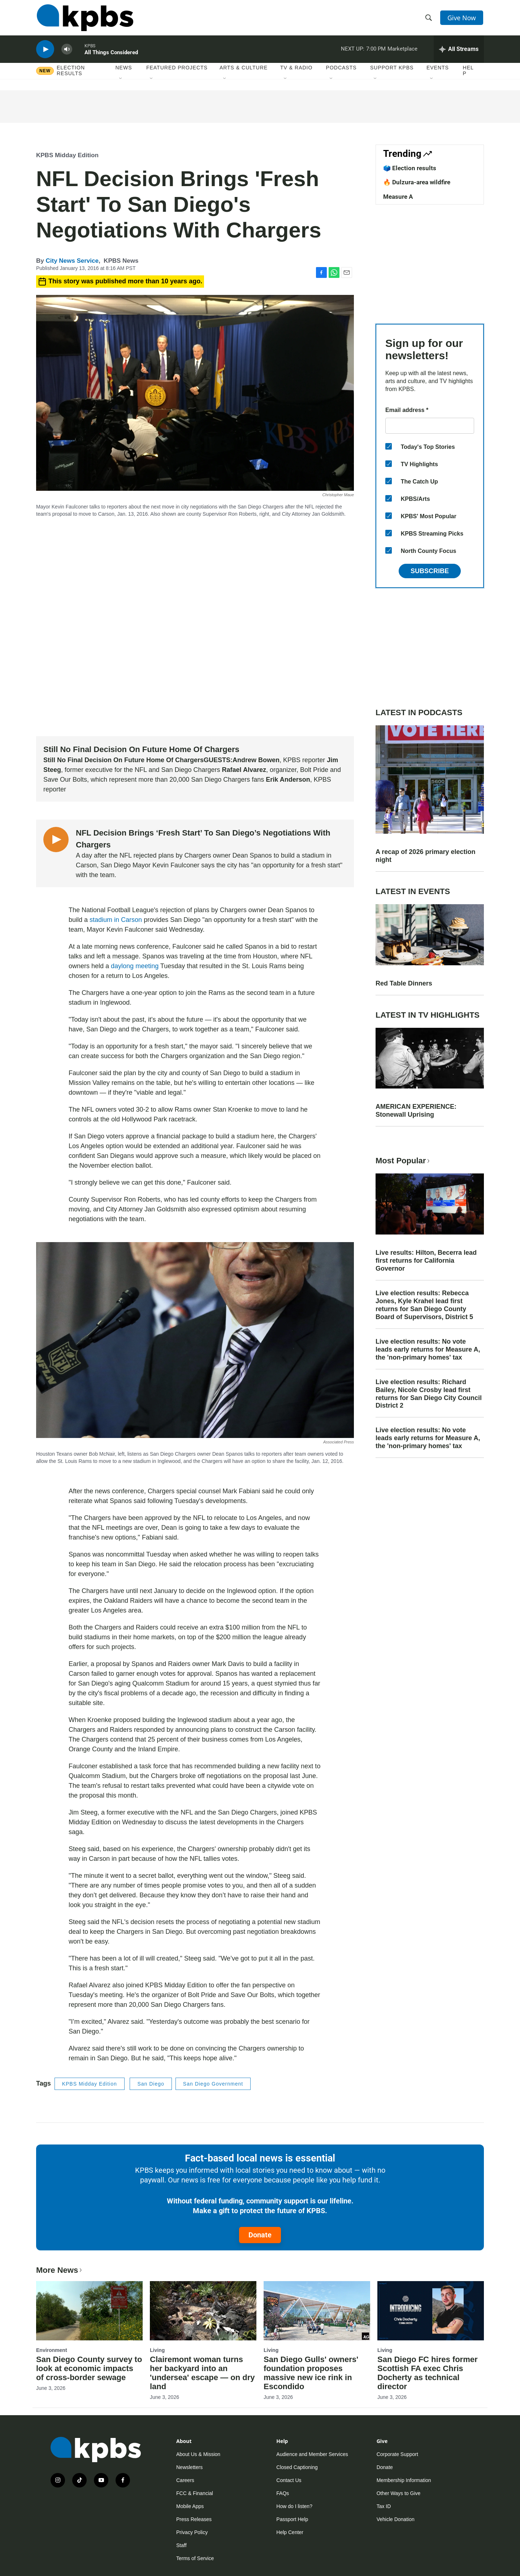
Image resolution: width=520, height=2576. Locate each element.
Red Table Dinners (404, 983)
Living (157, 2350)
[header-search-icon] (429, 19)
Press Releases (194, 2519)
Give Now (462, 18)
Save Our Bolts (65, 779)
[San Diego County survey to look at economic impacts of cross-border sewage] (89, 2310)
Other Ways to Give (399, 2493)
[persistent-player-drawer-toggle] (459, 52)
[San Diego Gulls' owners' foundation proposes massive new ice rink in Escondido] (317, 2310)
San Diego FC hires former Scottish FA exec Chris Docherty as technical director (427, 2373)
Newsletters (189, 2467)
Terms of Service (195, 2558)
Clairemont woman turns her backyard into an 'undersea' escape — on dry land (202, 2373)
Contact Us (288, 2480)
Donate (260, 2235)
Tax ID (384, 2506)
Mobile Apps (190, 2506)
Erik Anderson (288, 779)
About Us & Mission (198, 2454)
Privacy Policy (192, 2532)
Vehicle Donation (396, 2519)
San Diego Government (213, 2084)
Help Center (289, 2532)
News (124, 72)
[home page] (84, 19)
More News (59, 2270)
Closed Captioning (296, 2467)
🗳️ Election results (409, 168)
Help (468, 75)
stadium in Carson (116, 919)
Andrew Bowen (256, 760)
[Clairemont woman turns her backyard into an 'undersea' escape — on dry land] (203, 2310)
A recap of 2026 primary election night (425, 855)
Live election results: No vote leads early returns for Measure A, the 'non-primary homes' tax (428, 1349)
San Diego (150, 2084)
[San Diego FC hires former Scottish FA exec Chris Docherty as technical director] (430, 2310)
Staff (181, 2545)
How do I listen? (294, 2506)
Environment (51, 2350)
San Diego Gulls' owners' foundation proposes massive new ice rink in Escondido (311, 2373)
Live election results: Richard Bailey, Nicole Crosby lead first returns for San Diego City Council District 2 (429, 1393)
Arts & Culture (244, 72)
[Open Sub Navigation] (121, 83)
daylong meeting (135, 966)
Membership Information (404, 2480)
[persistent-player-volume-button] (67, 52)
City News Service (72, 260)
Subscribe (430, 571)
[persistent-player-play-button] (45, 52)
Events (437, 72)
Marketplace (402, 52)
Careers (185, 2480)
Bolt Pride (314, 769)
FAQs (282, 2493)
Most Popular (403, 1160)
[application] (195, 628)
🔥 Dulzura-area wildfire (416, 182)
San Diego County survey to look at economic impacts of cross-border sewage (89, 2368)
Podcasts (341, 72)
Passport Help (292, 2519)
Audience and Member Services (312, 2454)
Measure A (398, 196)
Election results (71, 75)
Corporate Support (397, 2454)
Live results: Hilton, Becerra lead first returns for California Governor (426, 1260)
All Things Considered (111, 55)
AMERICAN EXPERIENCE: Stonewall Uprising (416, 1110)
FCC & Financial (194, 2493)
